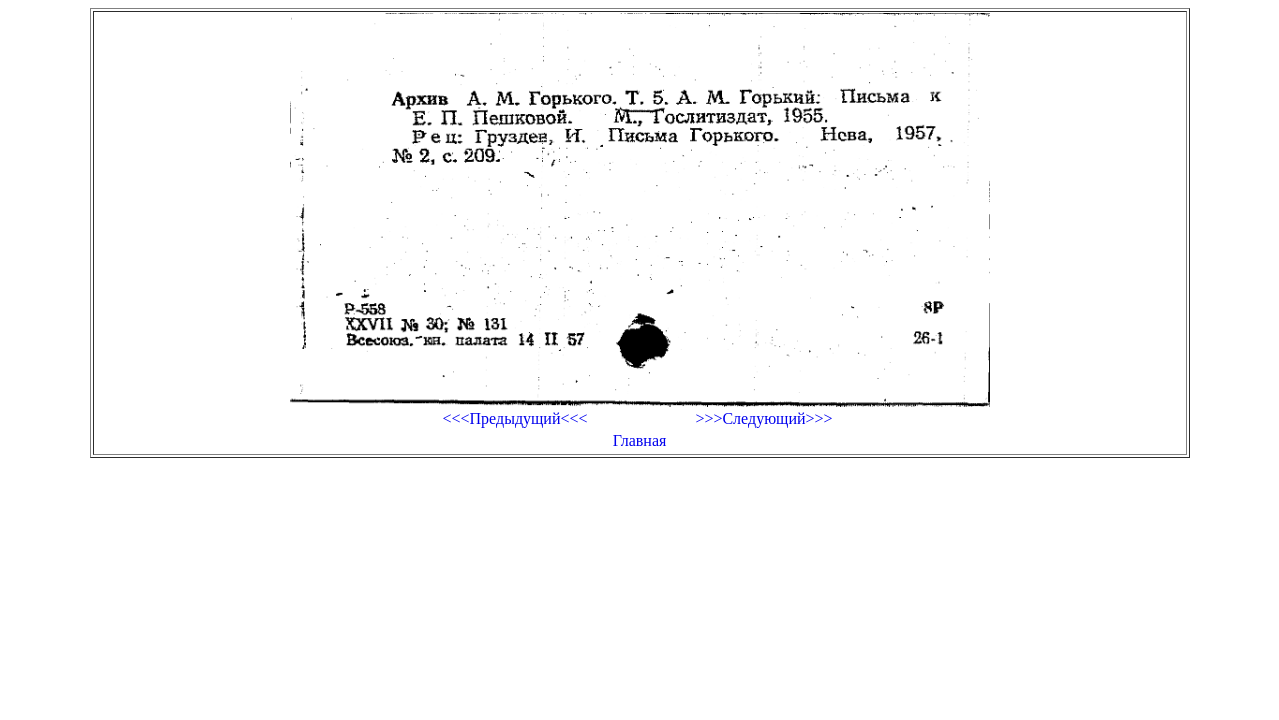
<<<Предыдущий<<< (514, 418)
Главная (640, 440)
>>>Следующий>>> (763, 418)
